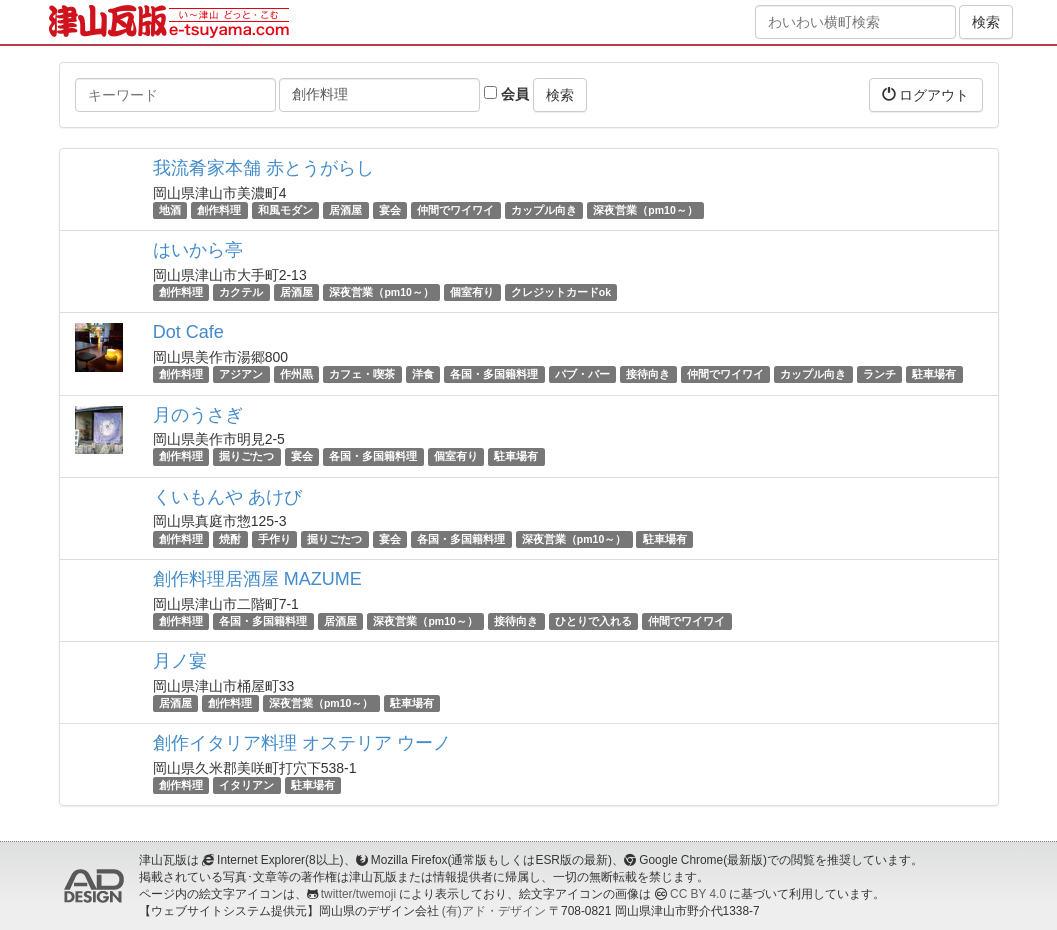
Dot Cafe (188, 332)
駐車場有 (934, 374)
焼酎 (230, 539)
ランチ (879, 374)
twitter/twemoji (358, 894)
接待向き (648, 374)
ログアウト (926, 94)
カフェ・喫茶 (362, 374)
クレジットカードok (561, 292)
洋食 (423, 374)
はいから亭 (198, 250)
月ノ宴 (180, 661)
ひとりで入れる (593, 621)
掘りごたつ (246, 457)
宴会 (390, 210)
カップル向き (544, 210)
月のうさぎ (198, 415)
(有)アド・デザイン (494, 911)
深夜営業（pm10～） (645, 210)
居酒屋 (345, 210)
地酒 (170, 210)
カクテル (241, 292)
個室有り (472, 292)
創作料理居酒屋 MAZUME (257, 579)
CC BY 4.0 (698, 894)
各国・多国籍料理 (494, 374)
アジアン (241, 374)
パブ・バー (582, 374)
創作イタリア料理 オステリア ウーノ (302, 743)
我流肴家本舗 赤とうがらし (263, 168)
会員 (506, 94)
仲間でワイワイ (455, 210)
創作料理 (219, 210)
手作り (274, 539)
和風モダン (285, 210)
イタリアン (246, 785)
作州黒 (296, 374)
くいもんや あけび (227, 497)
